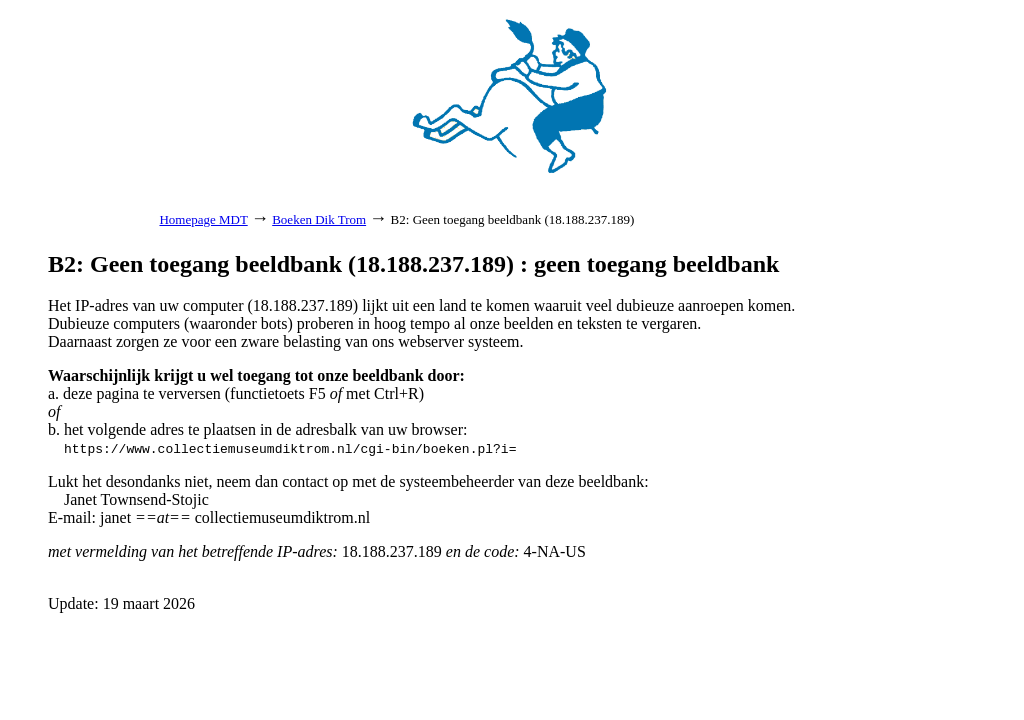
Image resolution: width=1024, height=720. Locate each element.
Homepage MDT (203, 219)
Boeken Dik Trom (319, 219)
